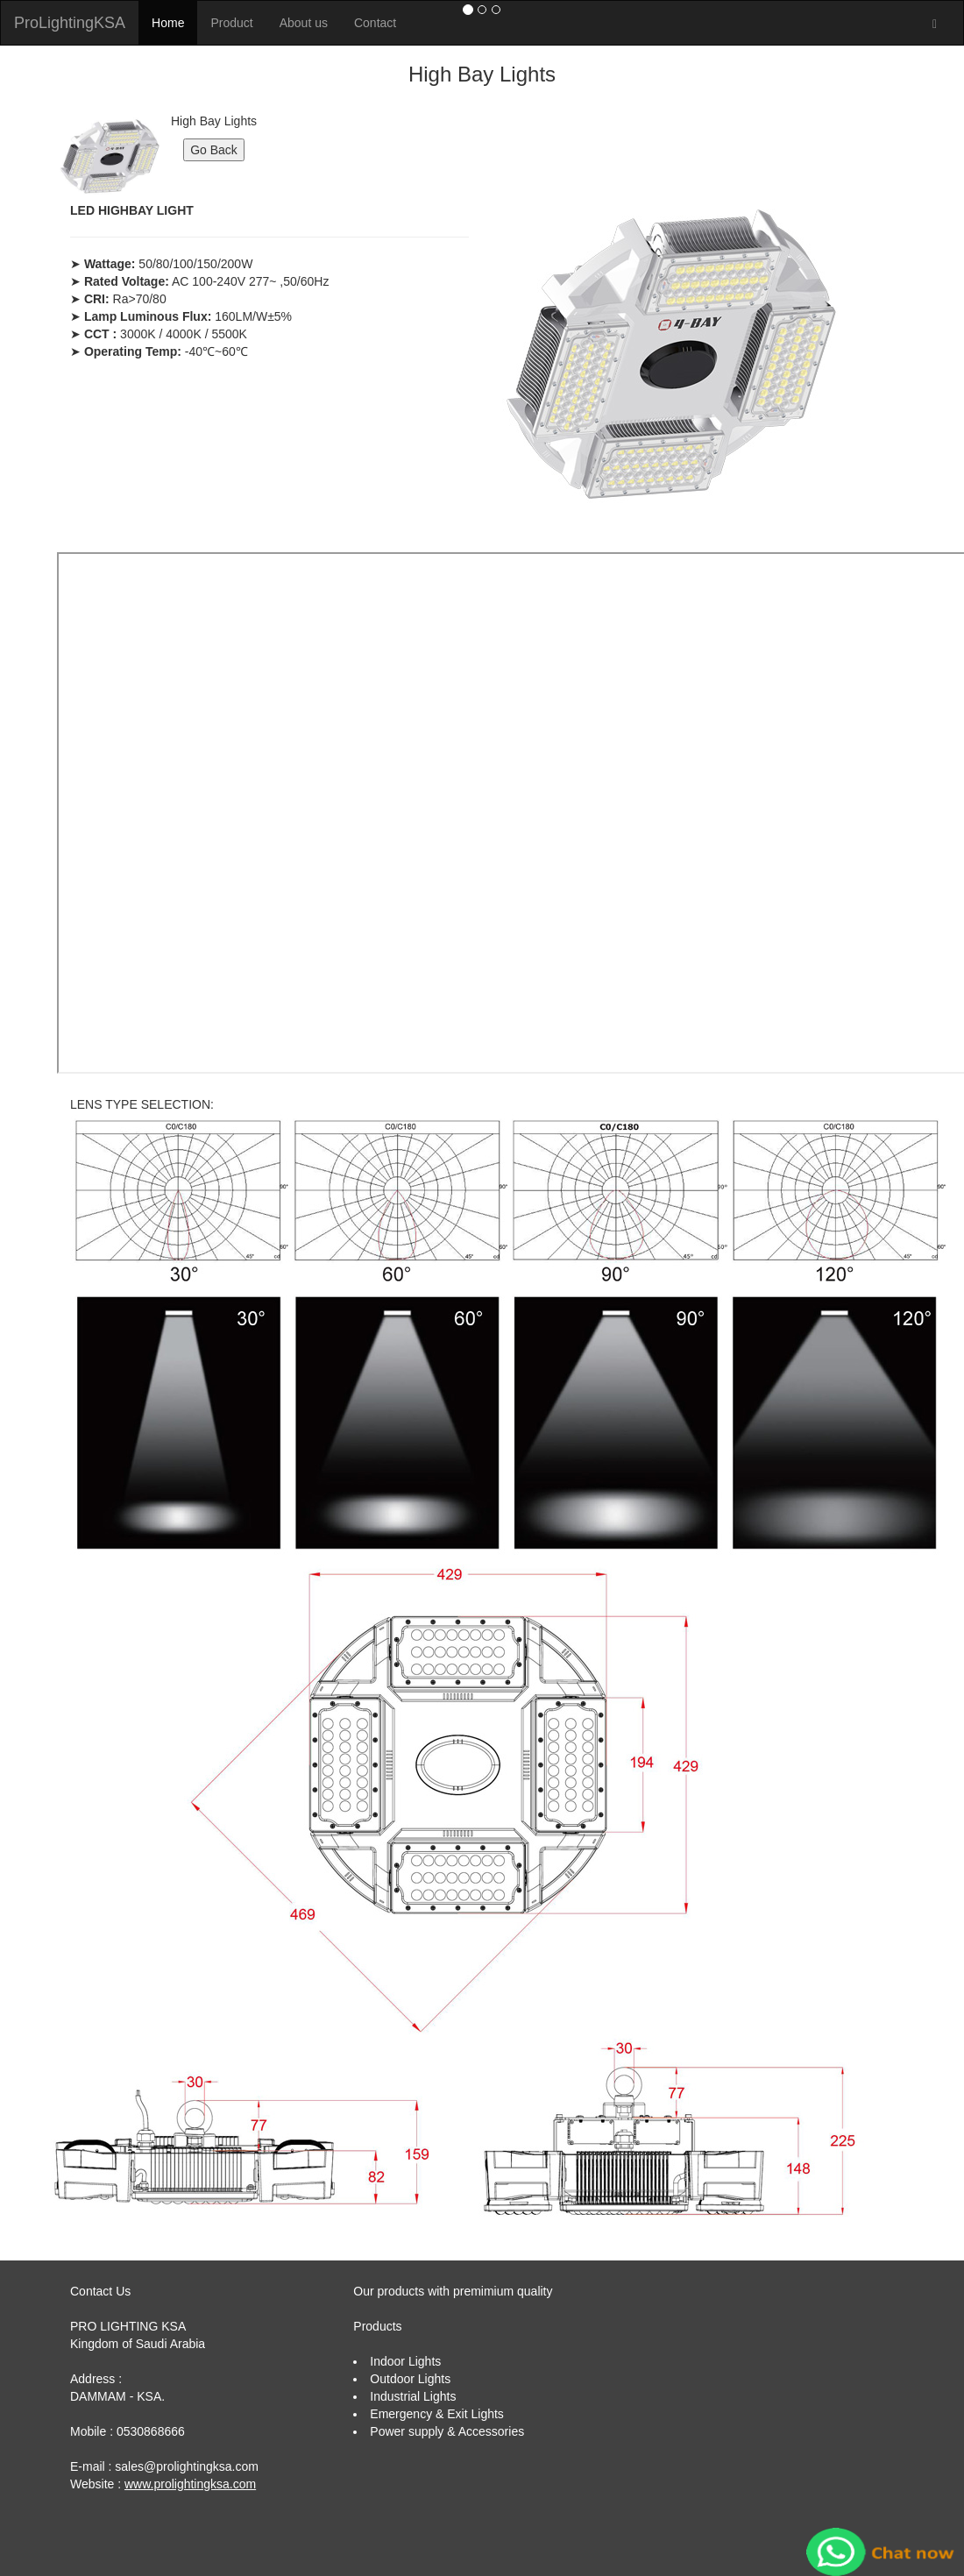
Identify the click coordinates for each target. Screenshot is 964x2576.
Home (168, 23)
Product (231, 23)
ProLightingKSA (69, 23)
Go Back (213, 150)
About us (304, 23)
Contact (375, 23)
